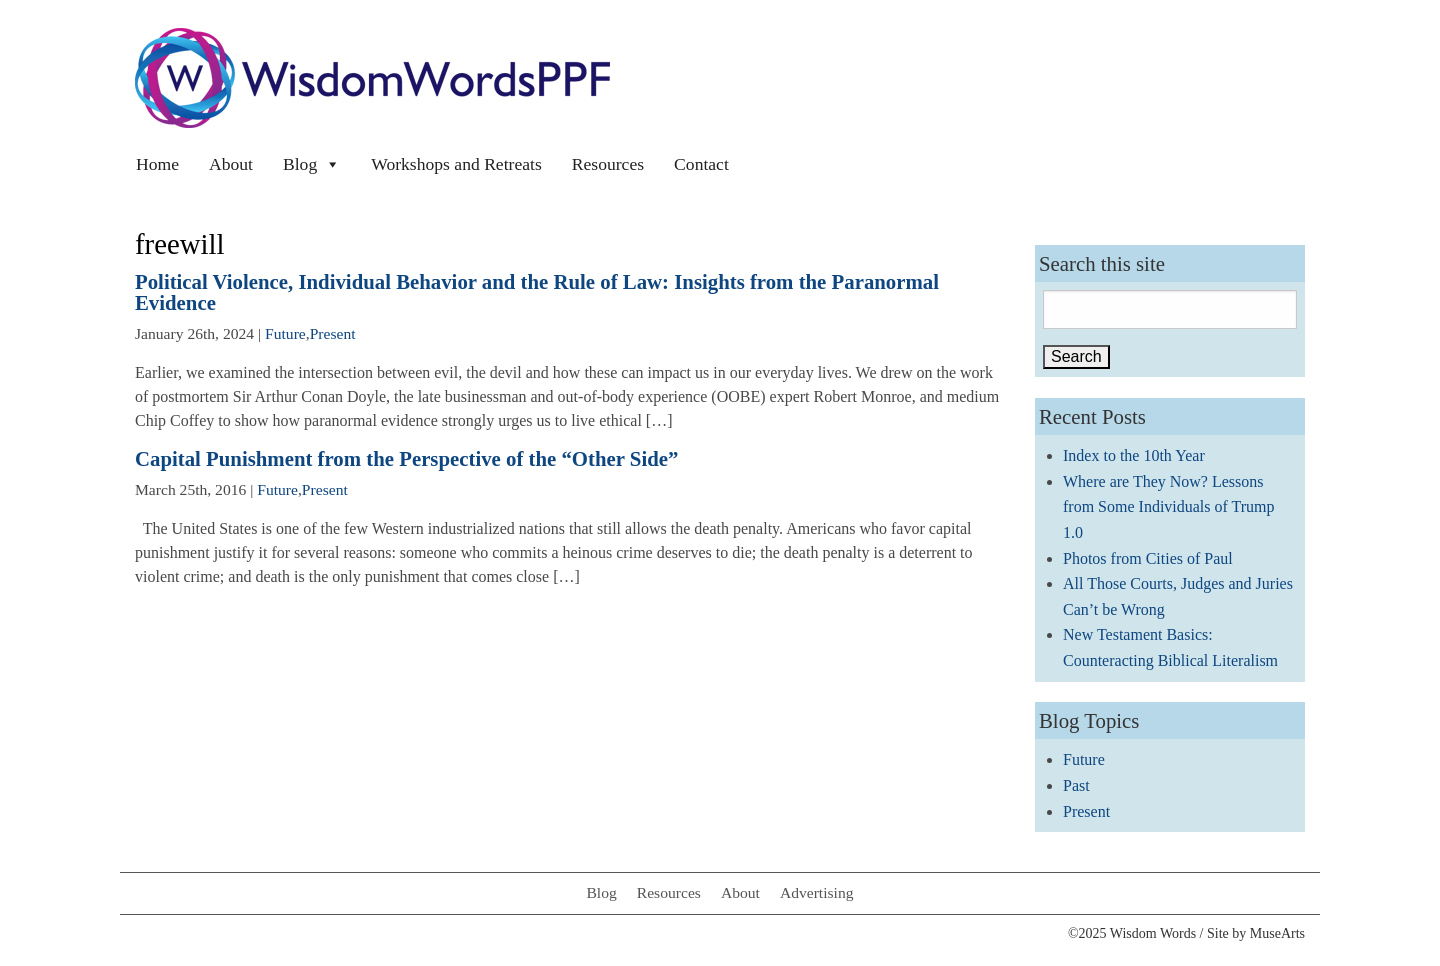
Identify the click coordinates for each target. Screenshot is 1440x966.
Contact (701, 164)
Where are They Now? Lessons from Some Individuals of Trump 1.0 (1169, 507)
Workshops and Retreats (456, 164)
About (231, 164)
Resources (608, 164)
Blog (312, 164)
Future (285, 333)
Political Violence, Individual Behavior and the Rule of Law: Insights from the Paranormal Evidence (537, 292)
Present (333, 333)
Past (1076, 785)
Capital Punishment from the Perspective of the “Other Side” (406, 458)
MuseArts (1277, 933)
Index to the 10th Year (1134, 455)
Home (157, 164)
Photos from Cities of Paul (1148, 558)
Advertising (817, 892)
